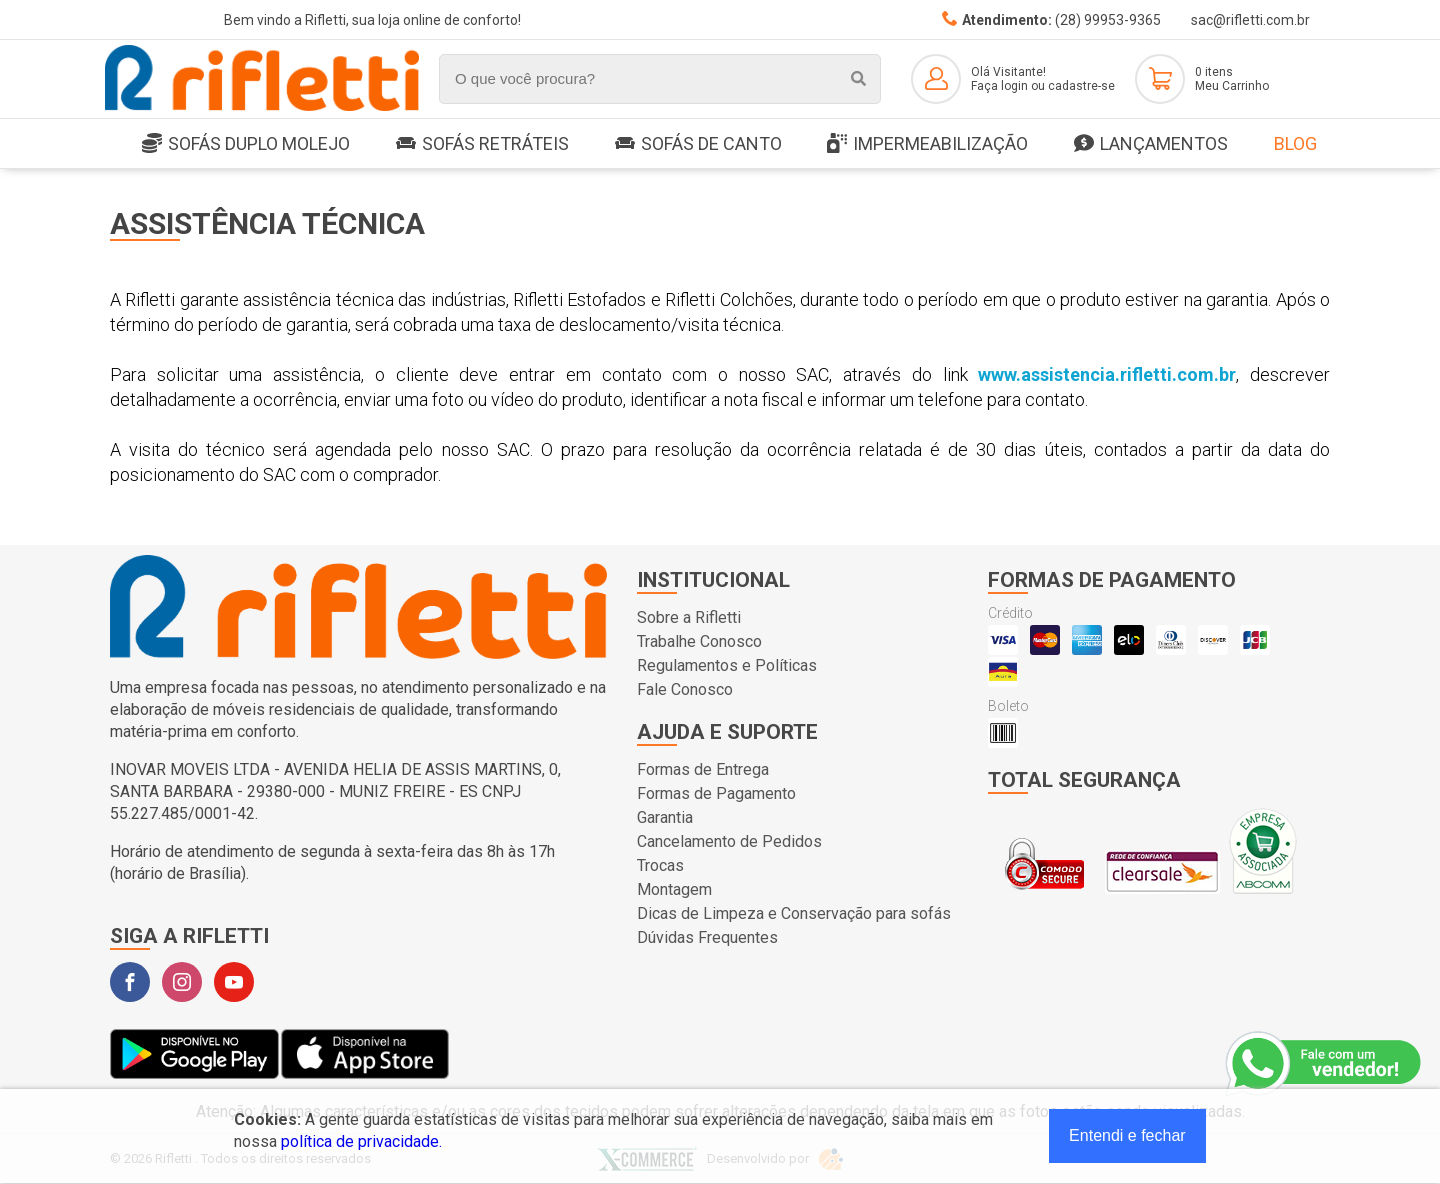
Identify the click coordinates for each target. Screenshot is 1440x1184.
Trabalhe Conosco (699, 641)
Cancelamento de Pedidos (729, 841)
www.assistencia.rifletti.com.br (1107, 374)
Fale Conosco (685, 689)
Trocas (660, 865)
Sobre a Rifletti (689, 617)
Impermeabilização (927, 144)
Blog (1295, 143)
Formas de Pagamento (716, 793)
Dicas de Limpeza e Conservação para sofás (794, 913)
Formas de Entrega (703, 769)
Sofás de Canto (698, 143)
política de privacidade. (361, 1141)
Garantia (665, 817)
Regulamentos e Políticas (727, 665)
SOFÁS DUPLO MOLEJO (246, 144)
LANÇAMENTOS (1151, 144)
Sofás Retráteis (482, 143)
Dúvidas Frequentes (707, 937)
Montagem (674, 889)
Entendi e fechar (1127, 1135)
